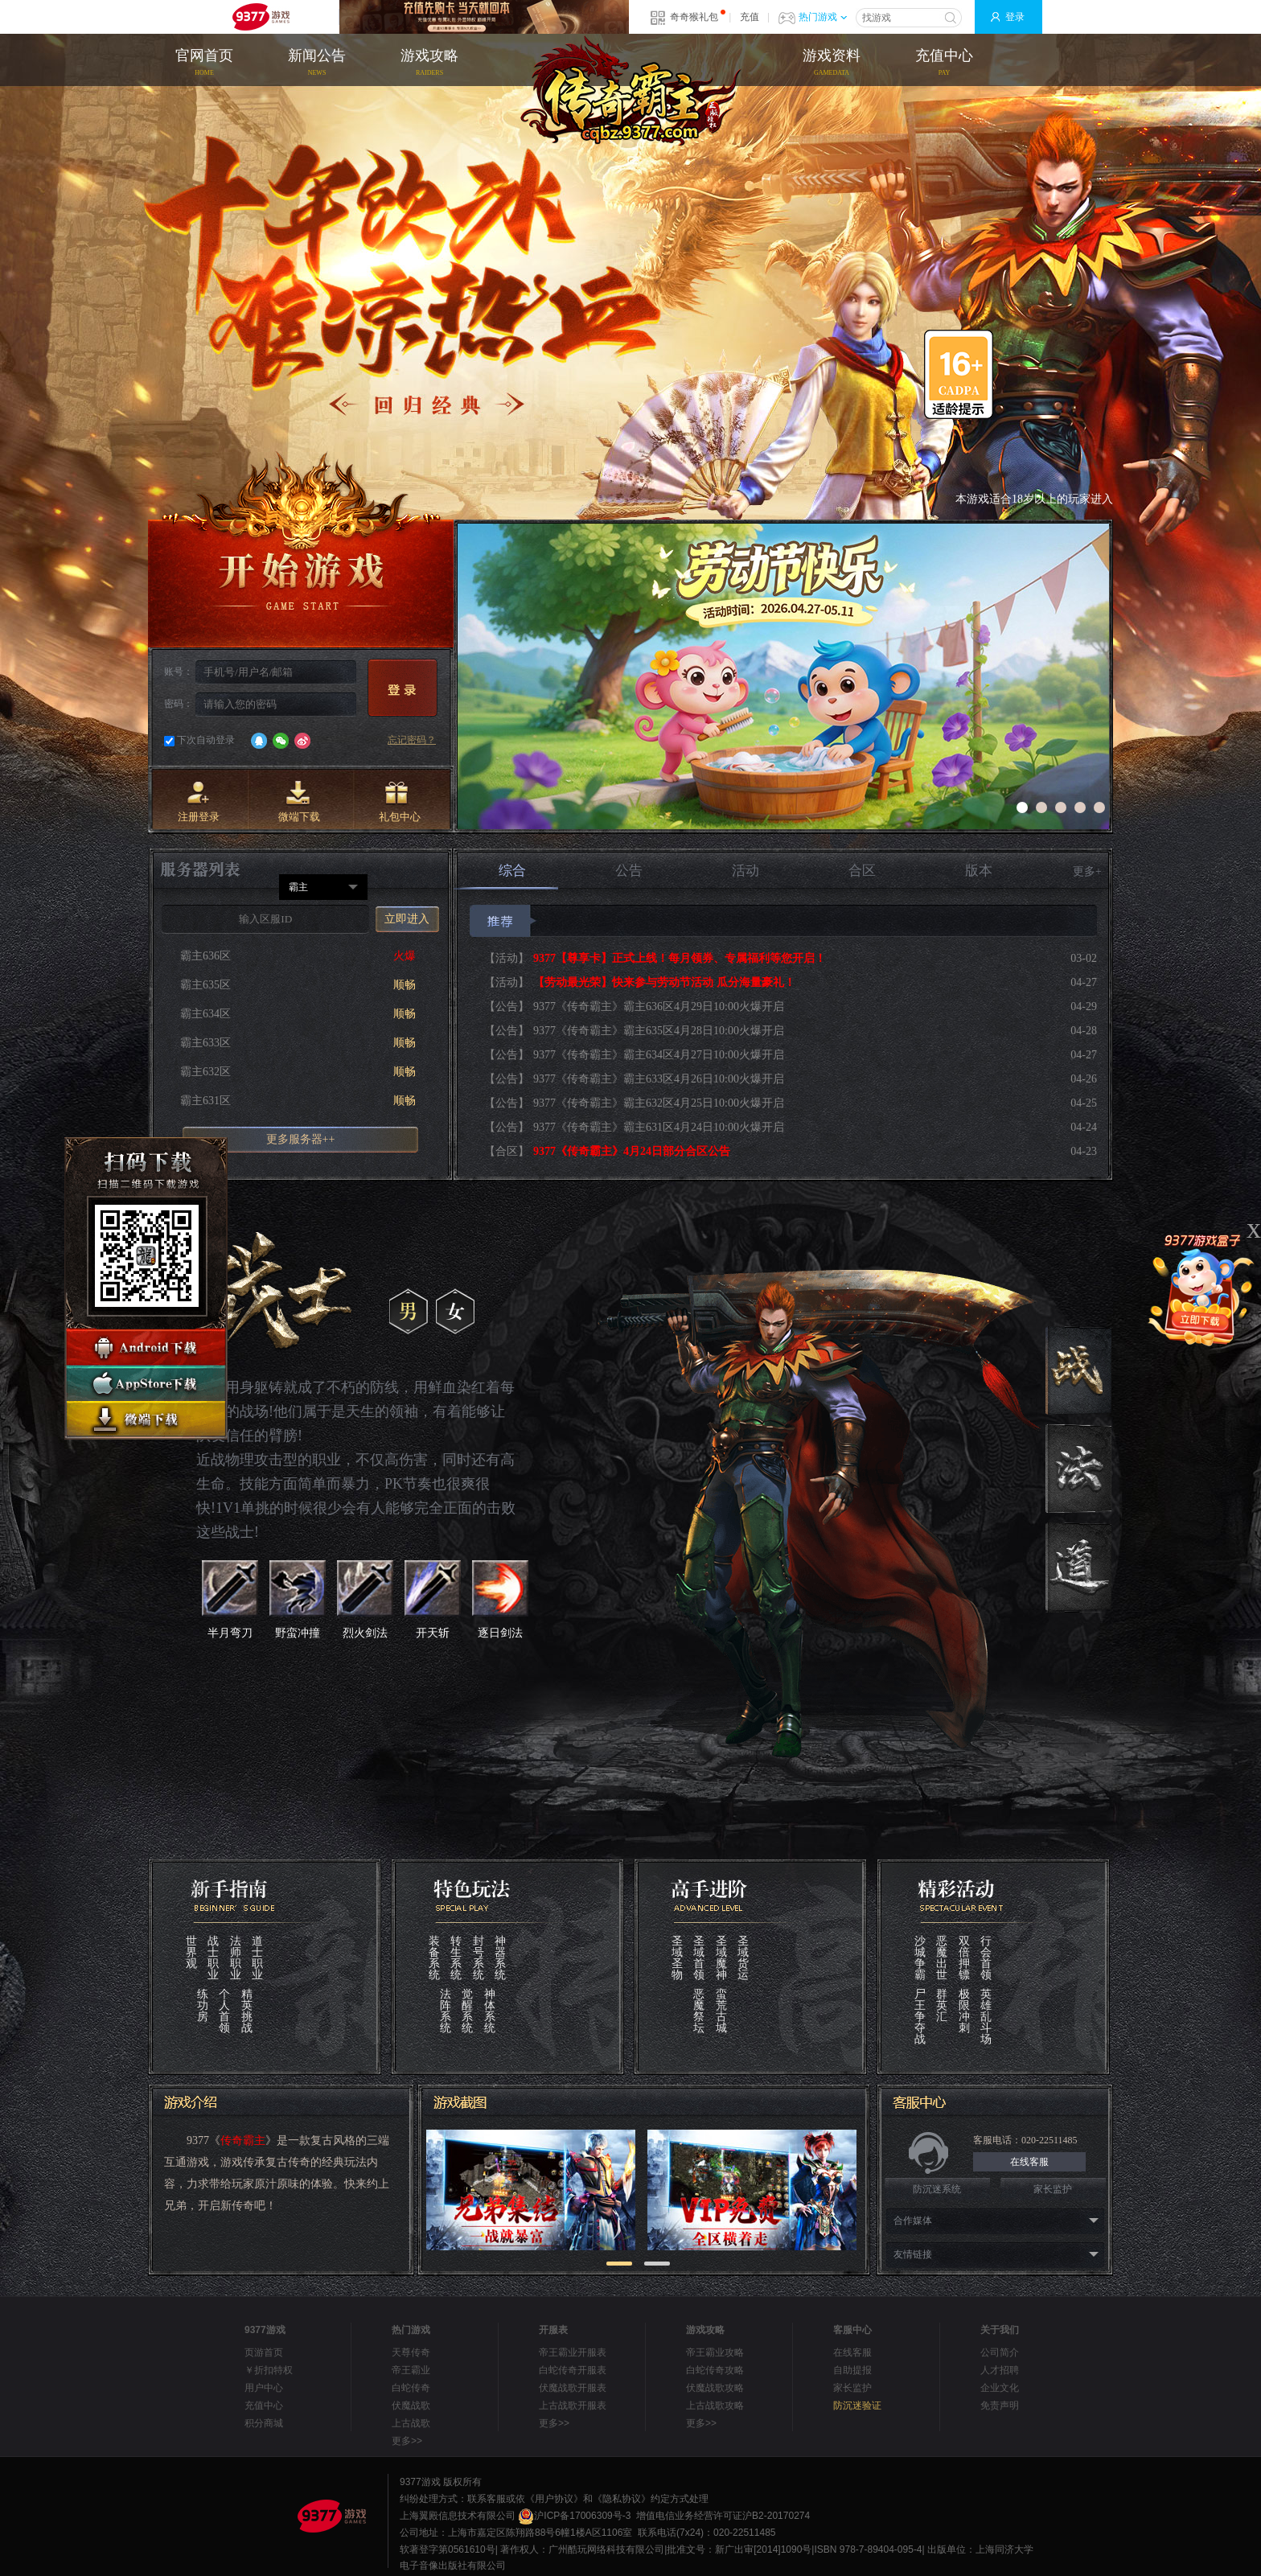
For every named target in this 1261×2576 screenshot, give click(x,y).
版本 (978, 870)
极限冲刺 (964, 2011)
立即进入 (406, 919)
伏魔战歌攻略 (715, 2387)
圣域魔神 (721, 1958)
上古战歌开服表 (572, 2405)
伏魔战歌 (411, 2405)
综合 (506, 876)
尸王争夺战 (920, 2017)
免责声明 (999, 2405)
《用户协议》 (554, 2498)
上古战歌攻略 (715, 2405)
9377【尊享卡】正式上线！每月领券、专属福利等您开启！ (679, 958)
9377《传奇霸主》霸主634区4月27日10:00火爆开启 (658, 1055)
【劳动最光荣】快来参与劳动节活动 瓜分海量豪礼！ (664, 982)
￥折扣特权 (268, 2370)
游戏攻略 (429, 63)
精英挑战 (247, 2011)
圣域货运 (743, 1958)
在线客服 (1029, 2161)
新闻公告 (317, 63)
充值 (749, 17)
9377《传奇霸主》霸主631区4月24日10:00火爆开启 (658, 1127)
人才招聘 (999, 2370)
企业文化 (999, 2387)
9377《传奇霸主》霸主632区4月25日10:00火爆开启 (658, 1103)
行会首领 (986, 1958)
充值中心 (944, 63)
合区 (862, 870)
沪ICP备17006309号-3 (574, 2515)
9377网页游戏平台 (260, 17)
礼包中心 (400, 802)
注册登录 (199, 802)
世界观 (191, 1953)
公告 (629, 870)
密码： (178, 703)
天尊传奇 (411, 2352)
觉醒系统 (467, 2011)
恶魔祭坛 (698, 2011)
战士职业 (213, 1958)
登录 (1015, 17)
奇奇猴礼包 (694, 17)
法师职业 (235, 1958)
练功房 (202, 2006)
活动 (745, 870)
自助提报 (852, 2370)
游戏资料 (831, 63)
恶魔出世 (941, 1958)
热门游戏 (823, 17)
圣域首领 (698, 1958)
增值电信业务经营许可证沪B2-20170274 (723, 2515)
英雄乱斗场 (986, 2017)
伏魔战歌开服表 (572, 2387)
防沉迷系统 (937, 2189)
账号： (178, 671)
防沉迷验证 (857, 2405)
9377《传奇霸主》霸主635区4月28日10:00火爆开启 (658, 1031)
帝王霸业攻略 (715, 2352)
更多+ (1087, 871)
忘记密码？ (412, 740)
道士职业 (257, 1958)
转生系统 (456, 1958)
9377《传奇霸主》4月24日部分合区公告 (631, 1151)
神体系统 (489, 2011)
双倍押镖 (964, 1958)
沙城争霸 (920, 1958)
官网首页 (204, 63)
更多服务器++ (300, 1139)
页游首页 (263, 2352)
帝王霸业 (411, 2370)
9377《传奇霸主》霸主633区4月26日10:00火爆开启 (658, 1079)
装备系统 (434, 1958)
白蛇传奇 (411, 2387)
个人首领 (224, 2011)
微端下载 (299, 802)
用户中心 (263, 2387)
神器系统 (500, 1958)
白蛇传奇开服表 (572, 2370)
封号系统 (478, 1958)
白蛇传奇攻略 (715, 2370)
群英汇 (941, 2006)
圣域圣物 (677, 1958)
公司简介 (999, 2352)
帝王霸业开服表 (572, 2352)
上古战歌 (411, 2423)
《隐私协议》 (622, 2498)
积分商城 (263, 2423)
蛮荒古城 (721, 2011)
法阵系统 (445, 2011)
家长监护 (1052, 2189)
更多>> (407, 2441)
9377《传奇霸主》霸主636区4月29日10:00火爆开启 (658, 1006)
